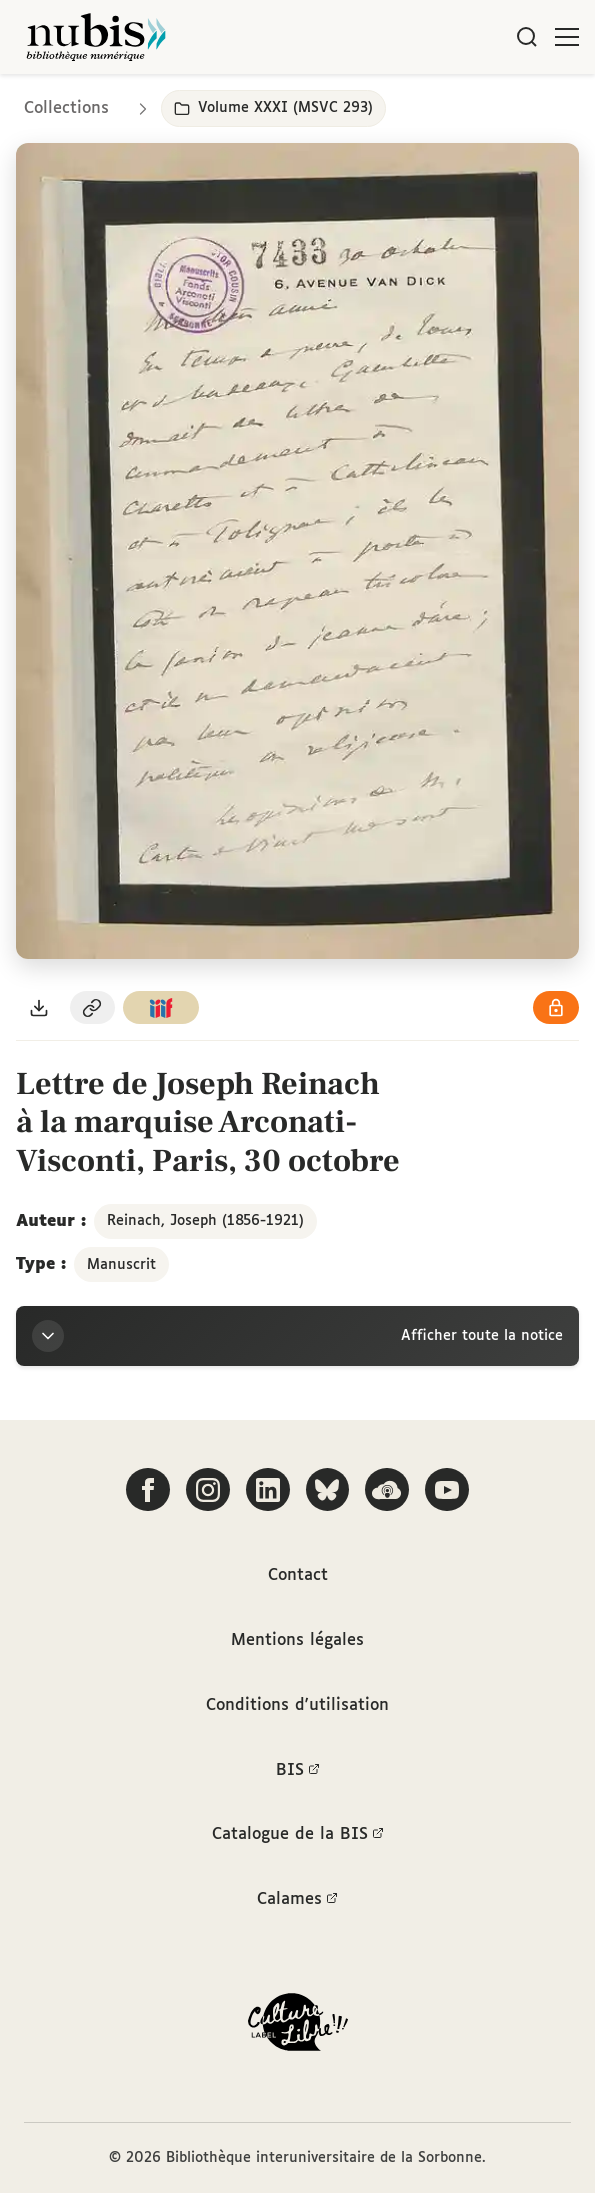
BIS (298, 1768)
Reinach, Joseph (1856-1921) (205, 1221)
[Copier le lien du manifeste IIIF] (161, 1007)
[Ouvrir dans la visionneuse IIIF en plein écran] (297, 551)
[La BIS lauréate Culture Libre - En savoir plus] (298, 2026)
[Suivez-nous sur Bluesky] (328, 1485)
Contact (298, 1571)
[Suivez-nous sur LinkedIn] (268, 1485)
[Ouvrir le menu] (567, 37)
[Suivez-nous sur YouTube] (448, 1485)
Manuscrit (121, 1265)
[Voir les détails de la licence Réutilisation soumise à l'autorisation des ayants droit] (556, 1007)
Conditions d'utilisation (297, 1702)
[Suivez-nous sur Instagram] (208, 1485)
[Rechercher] (527, 37)
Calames (297, 1900)
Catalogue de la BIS (298, 1834)
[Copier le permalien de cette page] (93, 1007)
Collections (66, 108)
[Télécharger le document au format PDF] (39, 1007)
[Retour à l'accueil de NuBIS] (96, 37)
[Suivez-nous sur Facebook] (148, 1485)
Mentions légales (297, 1636)
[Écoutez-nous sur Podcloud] (388, 1485)
